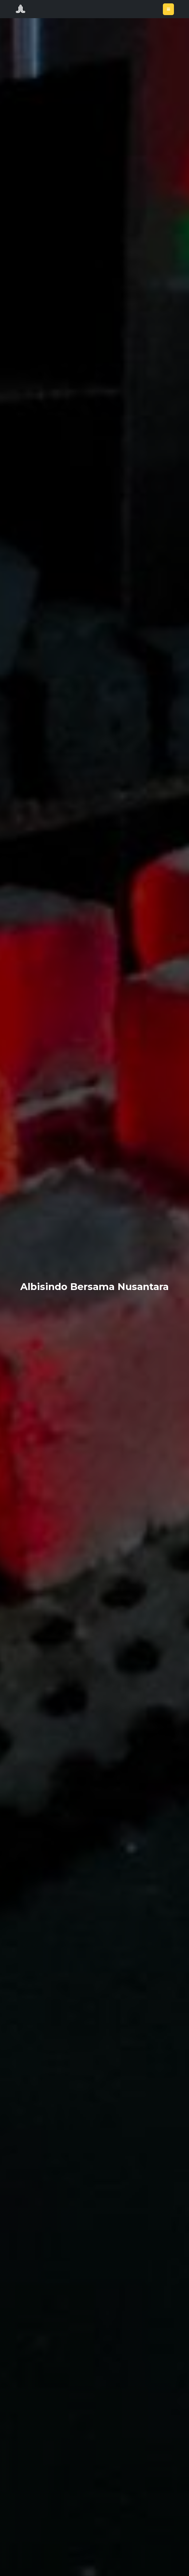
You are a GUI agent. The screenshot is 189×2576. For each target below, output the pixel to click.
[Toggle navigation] (168, 9)
